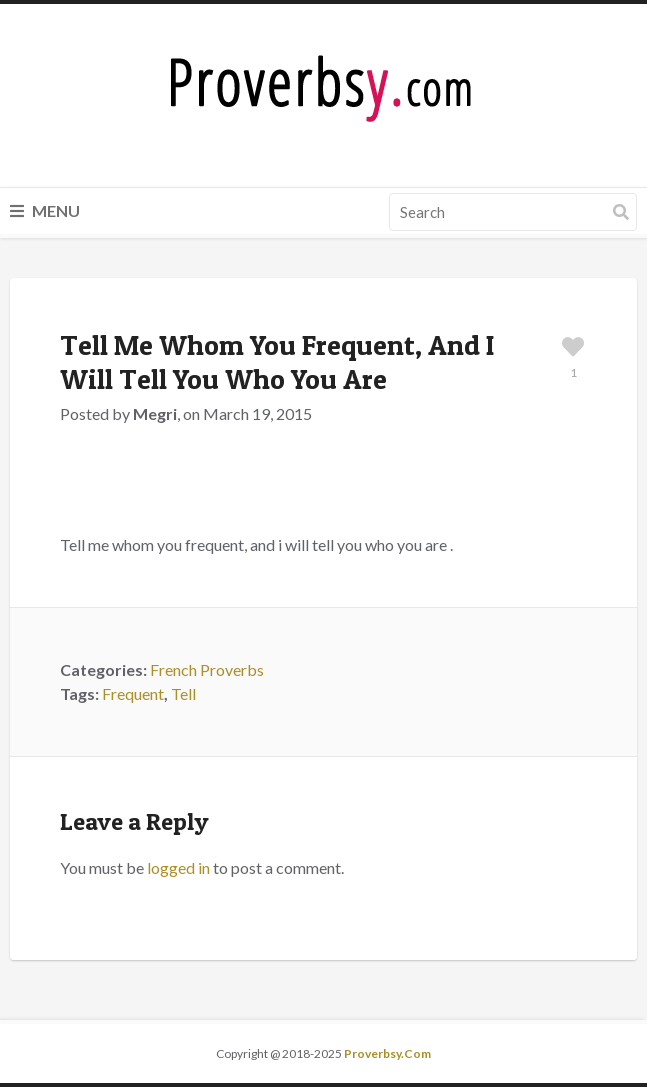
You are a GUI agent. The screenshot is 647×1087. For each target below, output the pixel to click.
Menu (45, 210)
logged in (178, 867)
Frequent (133, 693)
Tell (183, 693)
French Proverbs (207, 669)
